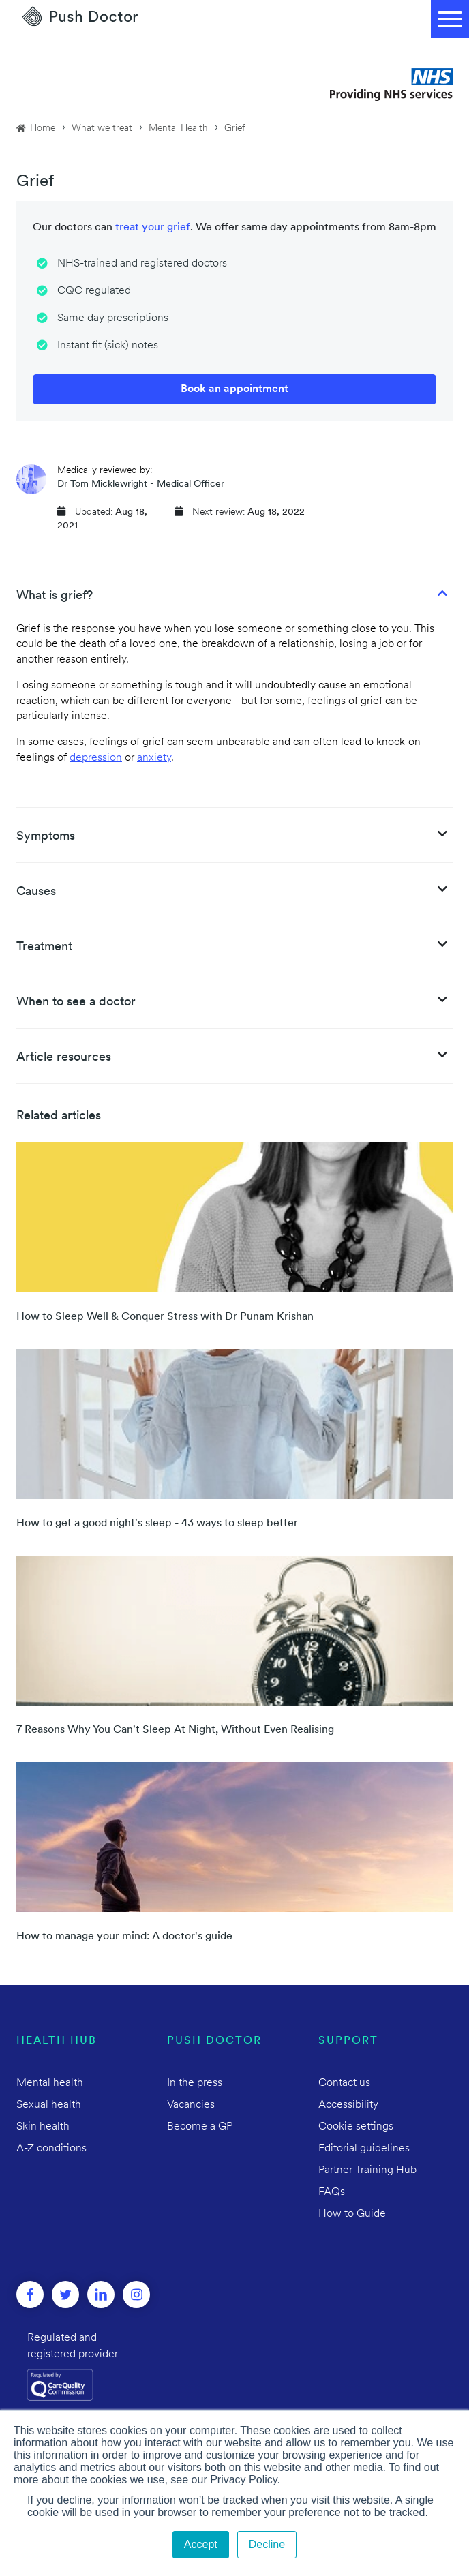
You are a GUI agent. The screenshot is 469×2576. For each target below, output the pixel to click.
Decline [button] (267, 2544)
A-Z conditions (51, 2148)
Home (42, 128)
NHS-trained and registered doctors (142, 263)
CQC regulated (94, 291)
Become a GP (199, 2126)
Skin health (43, 2126)
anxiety (154, 758)
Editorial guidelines (364, 2148)
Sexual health (48, 2105)
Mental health (49, 2083)
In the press (194, 2083)
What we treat (102, 128)
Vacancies (191, 2105)
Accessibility (348, 2105)
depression (96, 758)
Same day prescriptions (112, 318)
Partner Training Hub (367, 2170)
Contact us (344, 2083)
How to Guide (352, 2214)
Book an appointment (234, 389)
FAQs (331, 2192)
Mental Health (178, 128)
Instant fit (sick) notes (107, 345)
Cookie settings (355, 2126)
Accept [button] (200, 2544)
